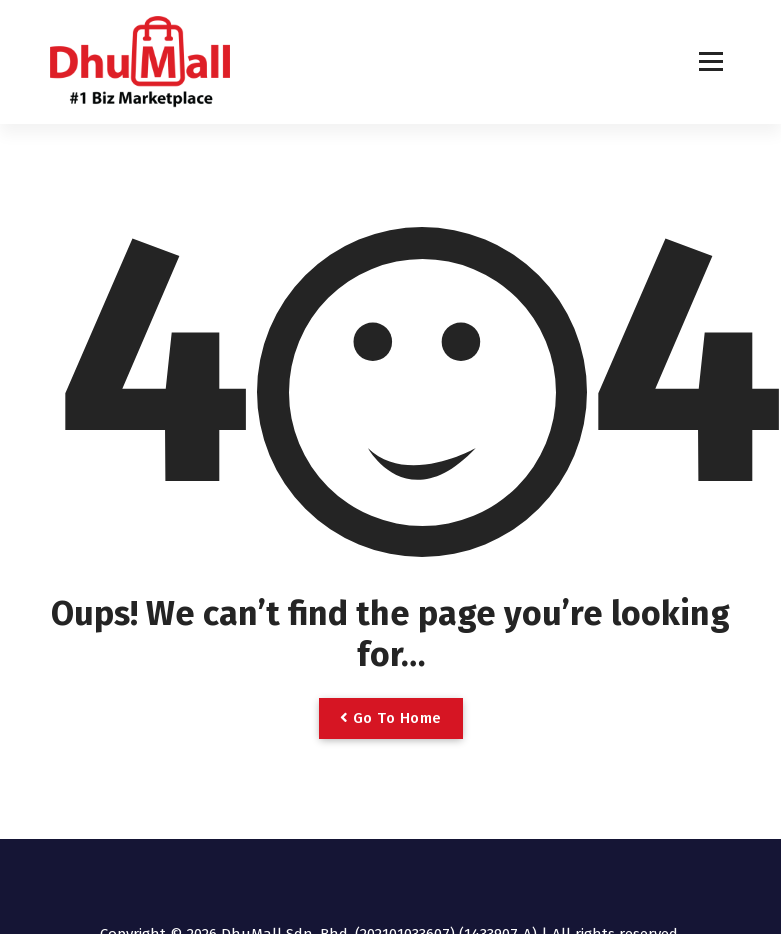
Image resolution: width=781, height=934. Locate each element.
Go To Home (391, 718)
